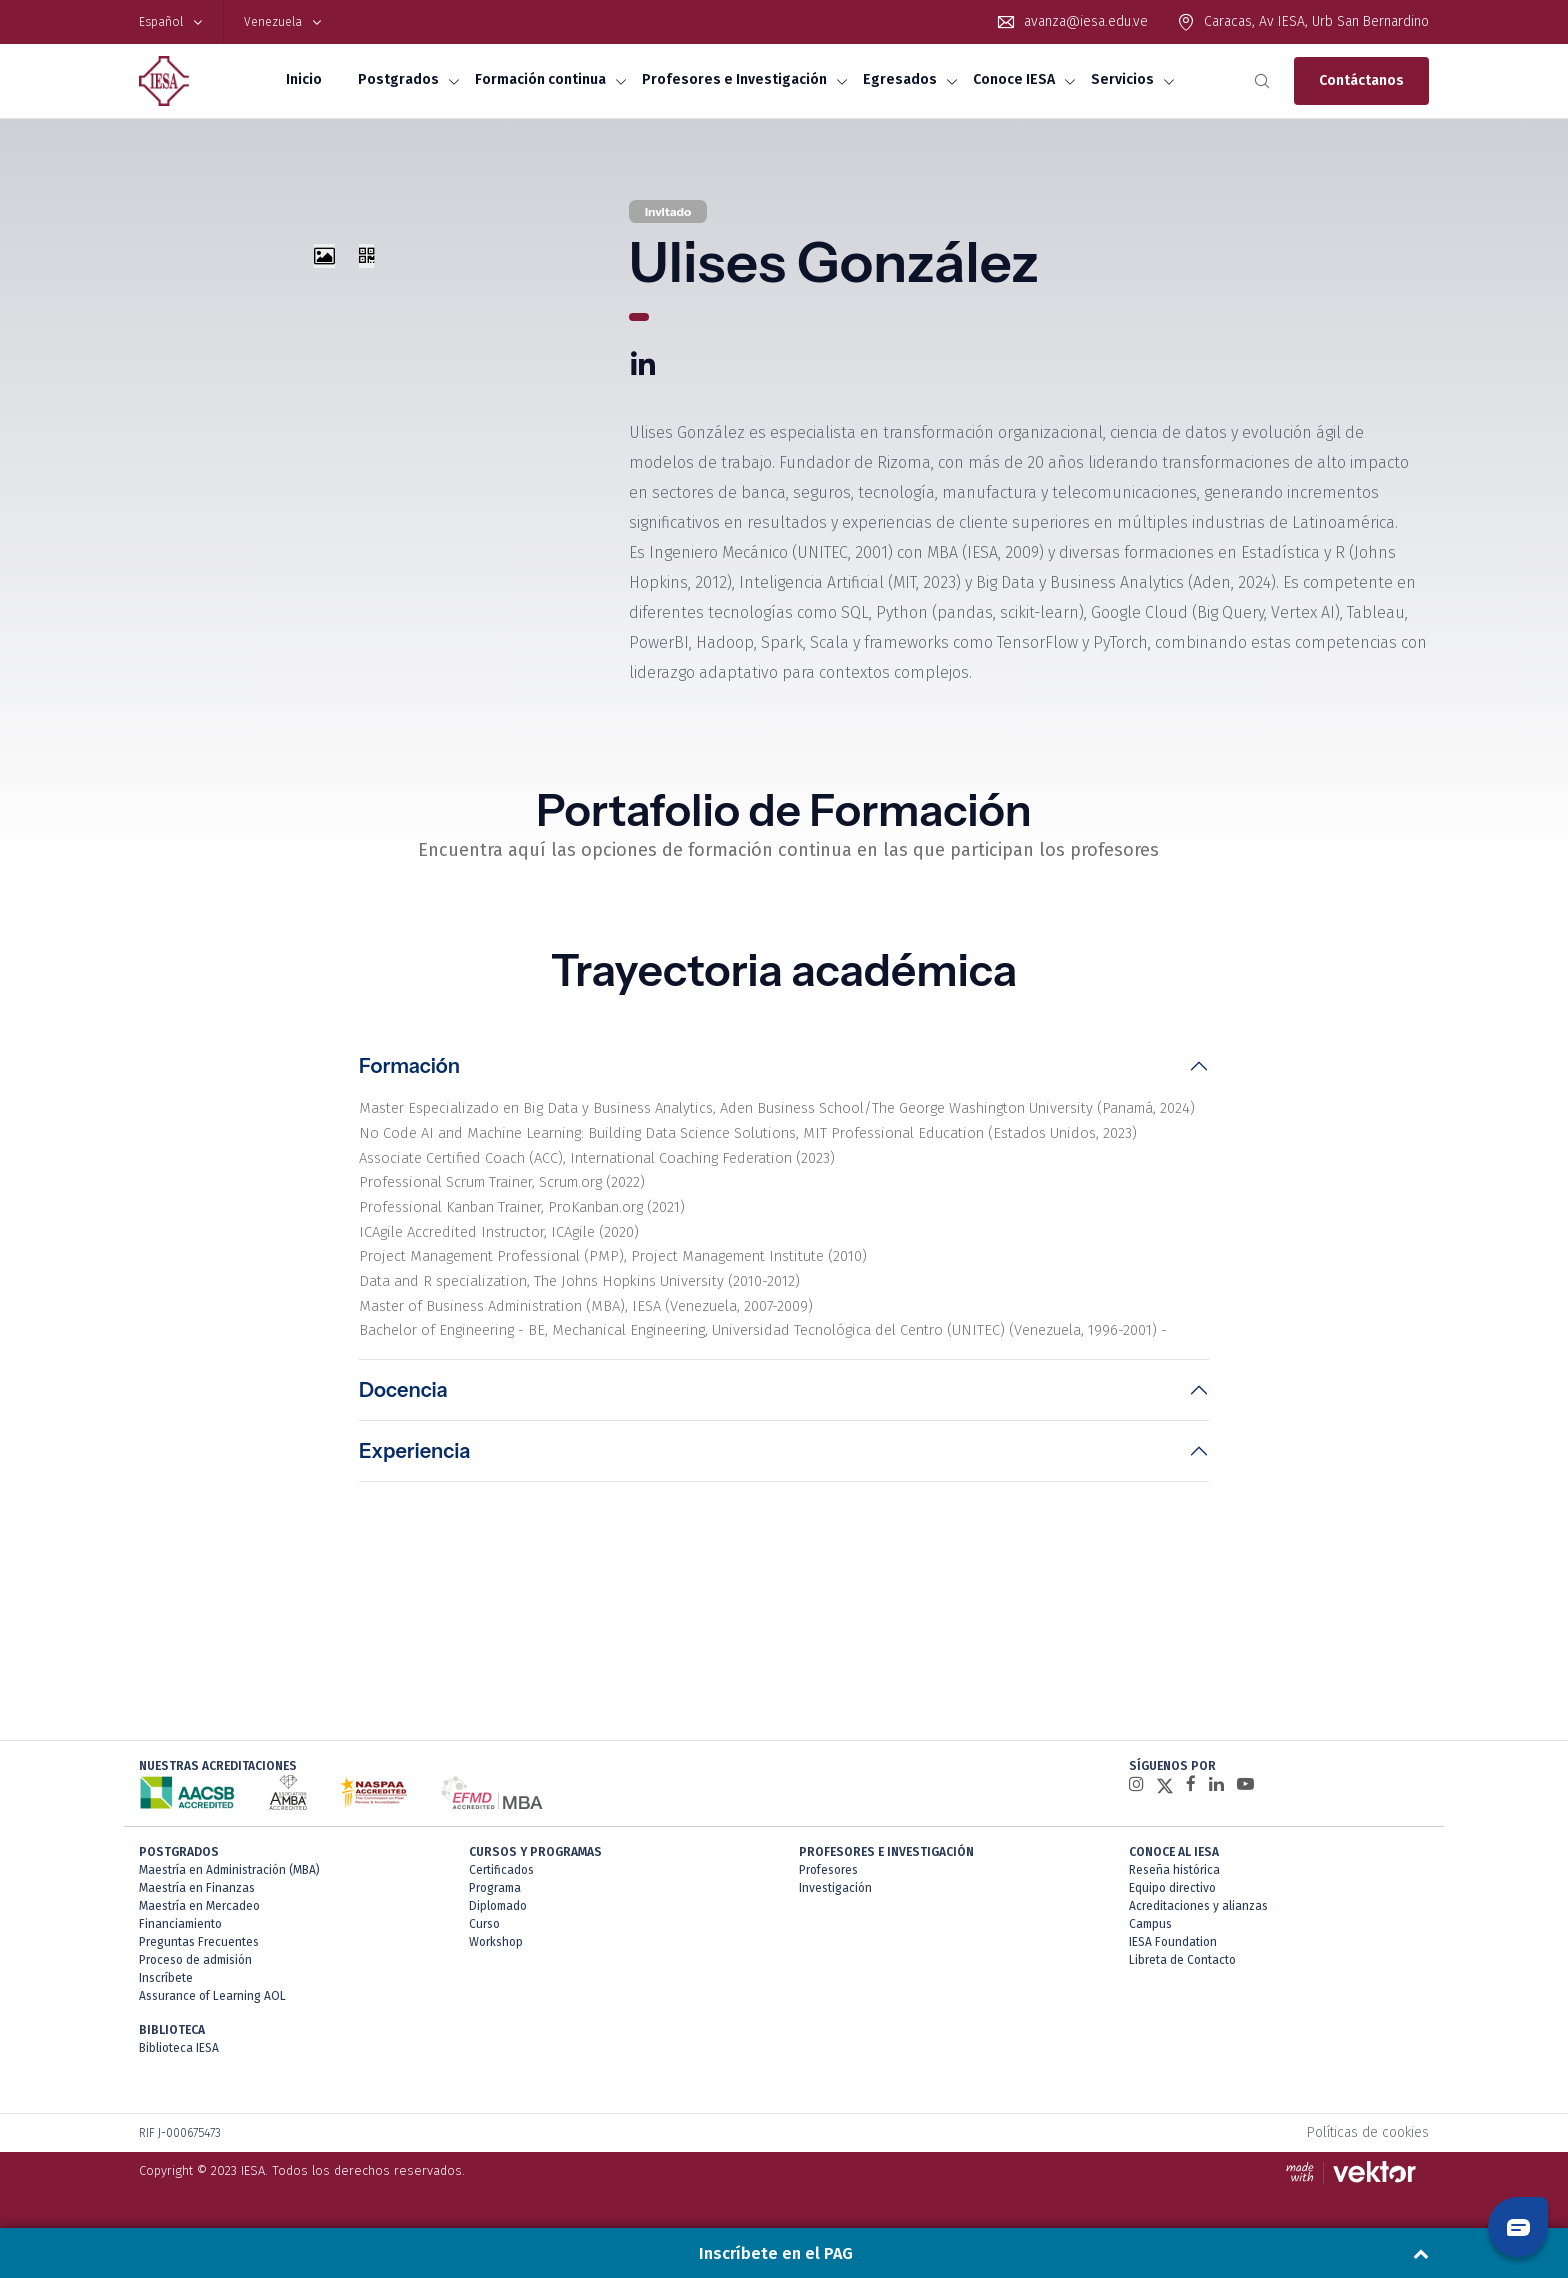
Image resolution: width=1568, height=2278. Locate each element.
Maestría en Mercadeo (199, 1924)
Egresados (900, 79)
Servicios (1122, 79)
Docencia (403, 1458)
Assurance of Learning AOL (212, 2014)
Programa (495, 1906)
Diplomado (498, 1924)
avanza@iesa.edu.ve (1086, 21)
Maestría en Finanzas (197, 1906)
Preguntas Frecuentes (199, 1960)
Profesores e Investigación (734, 79)
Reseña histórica (1174, 1888)
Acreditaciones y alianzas (1198, 1924)
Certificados (501, 1888)
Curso (484, 1942)
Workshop (496, 1960)
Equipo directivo (1172, 1906)
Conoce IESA (1014, 79)
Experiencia (414, 1519)
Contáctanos (1361, 80)
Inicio (304, 79)
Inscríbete (166, 1996)
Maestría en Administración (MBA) (229, 1888)
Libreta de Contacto (1182, 1978)
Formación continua (540, 79)
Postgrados (398, 79)
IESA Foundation (1173, 1960)
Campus (1150, 1942)
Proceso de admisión (195, 1978)
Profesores (828, 1888)
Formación (409, 1069)
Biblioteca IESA (179, 2066)
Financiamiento (180, 1942)
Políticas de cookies (1368, 2150)
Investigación (835, 1906)
